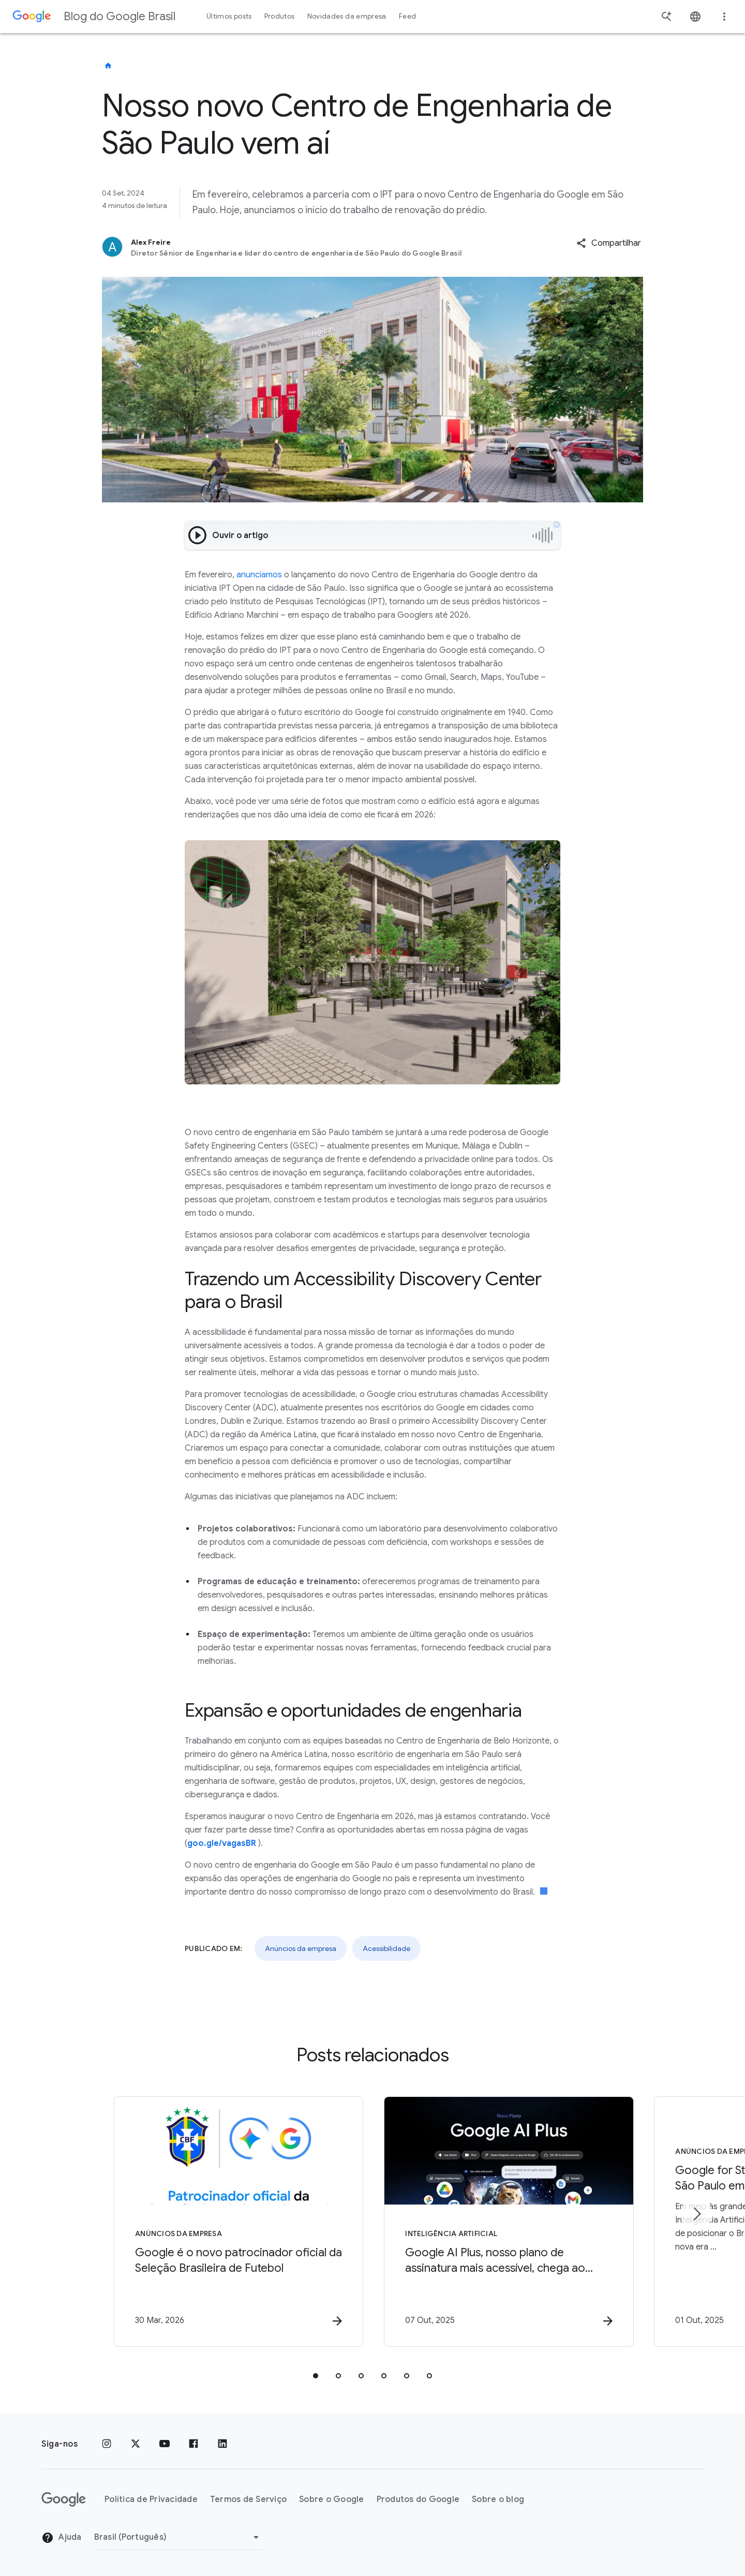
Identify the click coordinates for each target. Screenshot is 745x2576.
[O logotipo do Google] (63, 2499)
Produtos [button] (279, 16)
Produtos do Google (418, 2499)
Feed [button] (407, 16)
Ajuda (61, 2538)
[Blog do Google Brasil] (108, 65)
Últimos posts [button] (229, 16)
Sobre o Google (331, 2499)
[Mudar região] (178, 2537)
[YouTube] (164, 2444)
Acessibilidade (386, 1948)
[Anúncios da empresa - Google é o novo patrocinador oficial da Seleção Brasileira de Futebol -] (237, 2221)
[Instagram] (106, 2444)
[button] (608, 243)
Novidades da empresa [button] (346, 16)
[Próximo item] (696, 2213)
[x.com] (135, 2444)
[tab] (315, 2375)
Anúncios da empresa (300, 1948)
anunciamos (259, 575)
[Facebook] (193, 2444)
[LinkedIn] (222, 2444)
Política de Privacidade (151, 2499)
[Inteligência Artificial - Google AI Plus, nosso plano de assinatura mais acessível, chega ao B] (508, 2221)
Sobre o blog (498, 2499)
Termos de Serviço (248, 2499)
